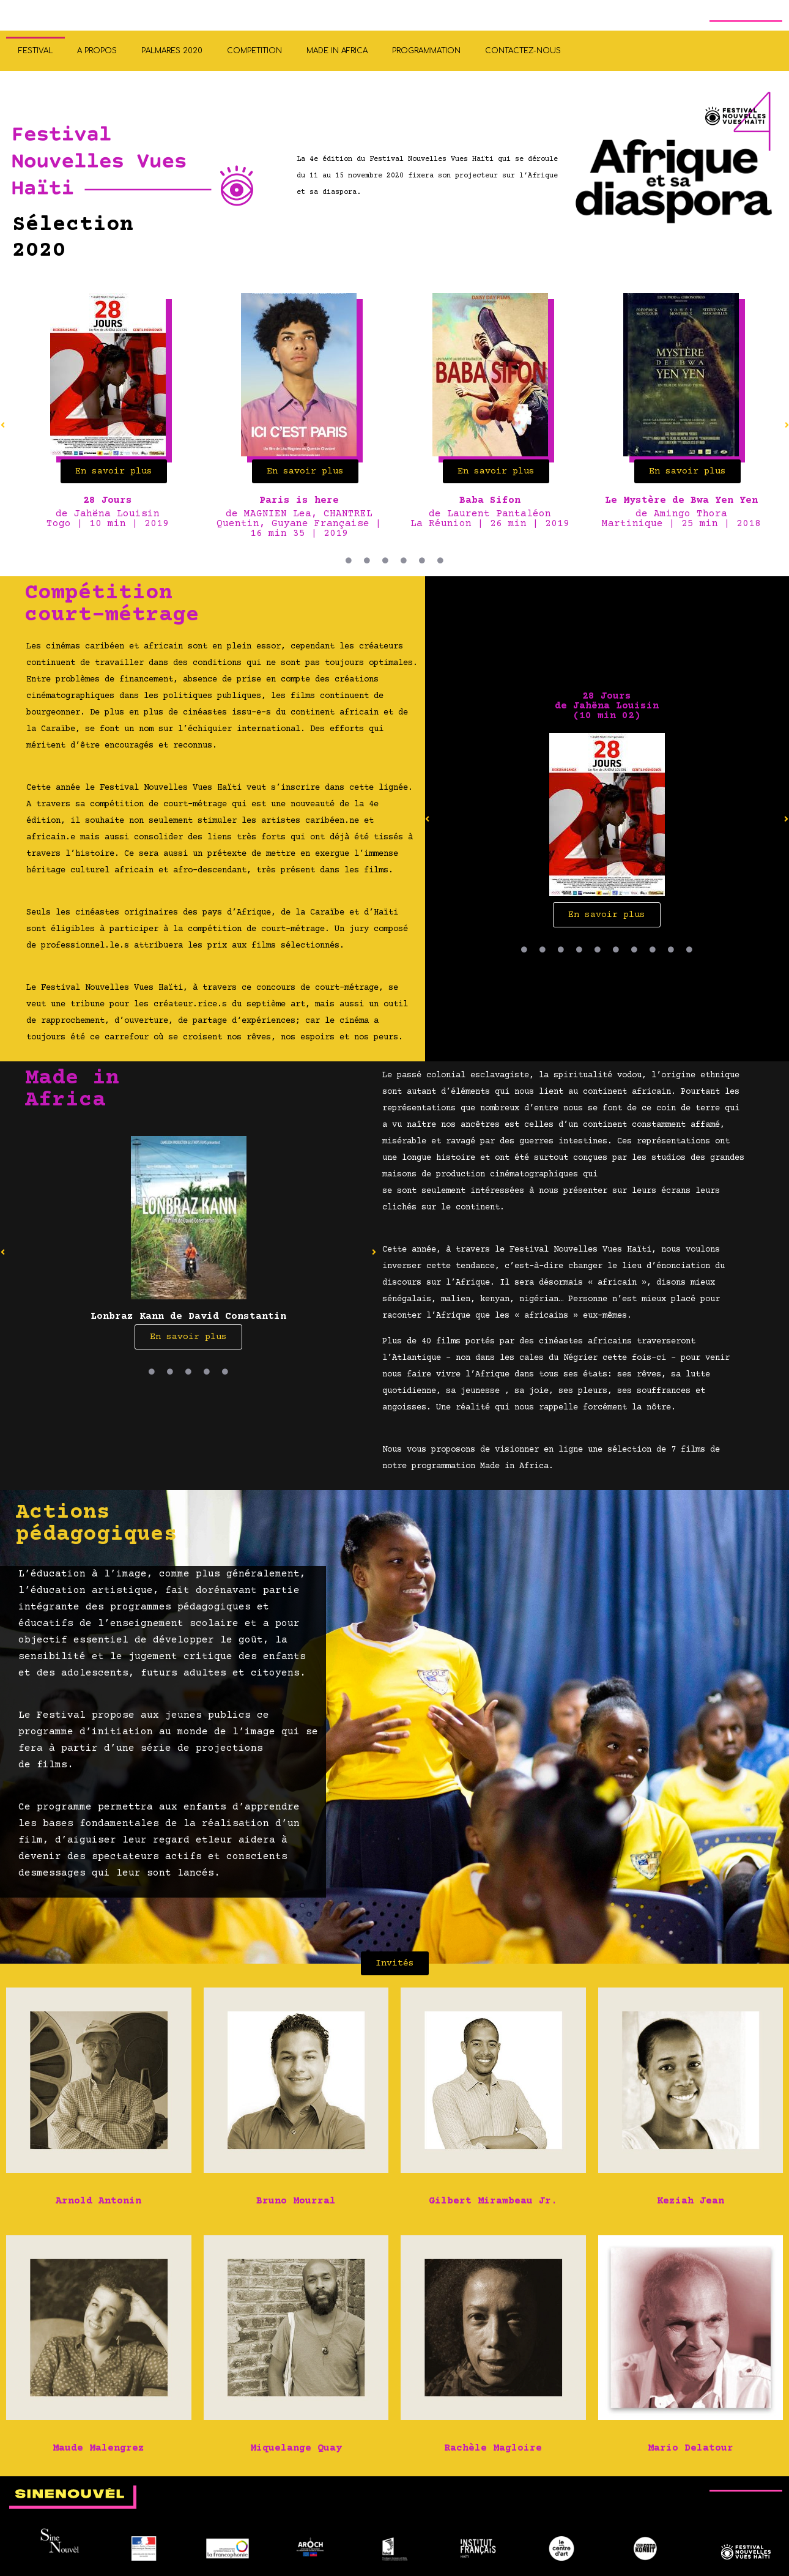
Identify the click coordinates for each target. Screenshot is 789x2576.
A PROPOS (97, 50)
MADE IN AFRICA (337, 50)
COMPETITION (254, 50)
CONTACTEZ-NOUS (523, 50)
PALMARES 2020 (171, 50)
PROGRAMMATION (426, 50)
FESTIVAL (35, 50)
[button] (427, 819)
